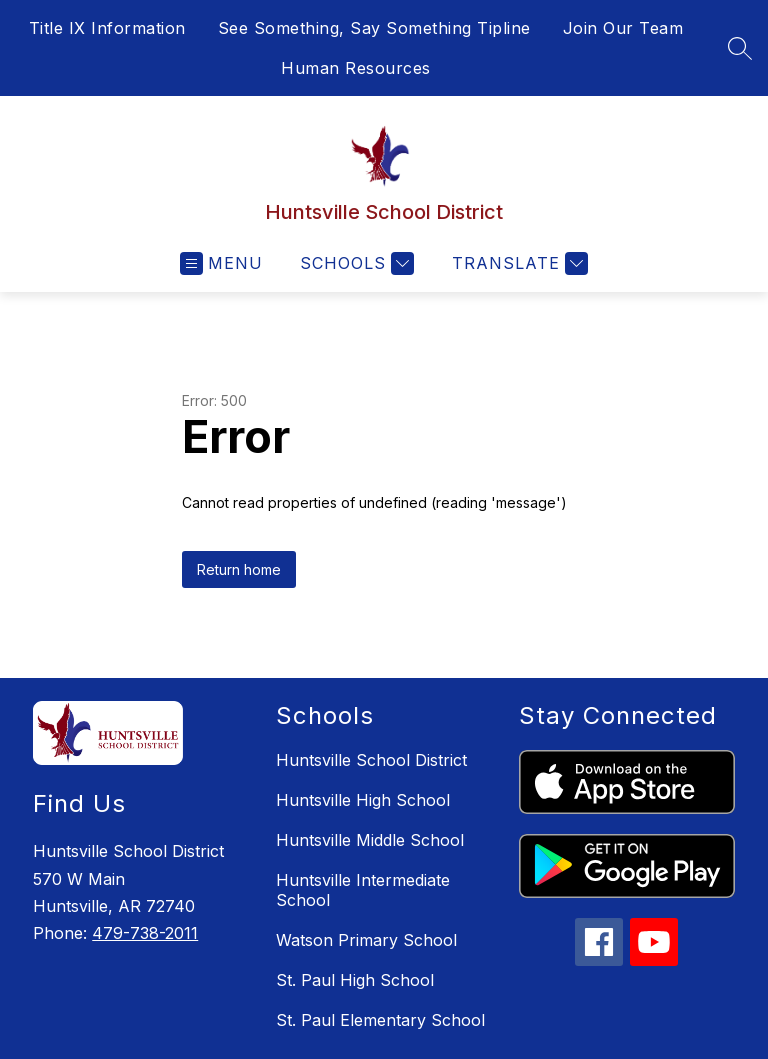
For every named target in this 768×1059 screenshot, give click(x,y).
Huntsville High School (363, 800)
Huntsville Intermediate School (363, 890)
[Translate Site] (517, 263)
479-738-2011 (145, 933)
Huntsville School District (371, 760)
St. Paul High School (355, 980)
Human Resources (356, 68)
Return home (239, 569)
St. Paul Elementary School (380, 1020)
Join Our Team (623, 28)
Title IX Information (107, 28)
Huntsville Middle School (370, 840)
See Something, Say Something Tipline (374, 28)
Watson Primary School (366, 940)
